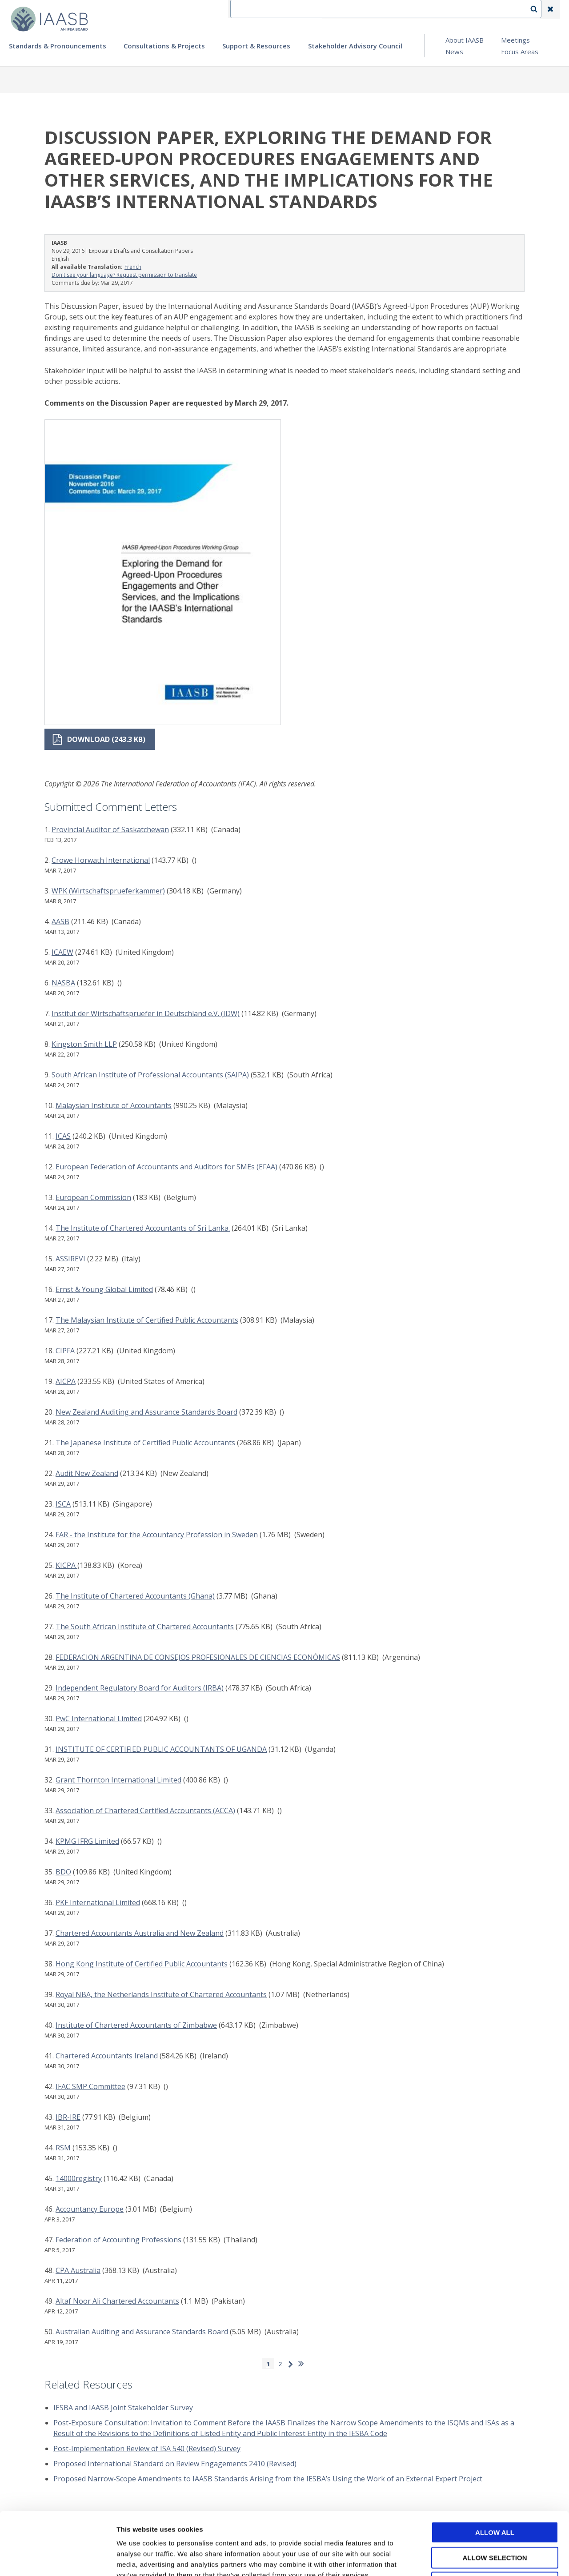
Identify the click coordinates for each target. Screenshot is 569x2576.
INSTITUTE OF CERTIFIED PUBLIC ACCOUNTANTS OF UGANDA (161, 1749)
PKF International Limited (98, 1902)
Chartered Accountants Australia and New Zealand (140, 1933)
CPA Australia (78, 2270)
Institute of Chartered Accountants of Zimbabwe (136, 2025)
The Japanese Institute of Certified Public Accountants (145, 1443)
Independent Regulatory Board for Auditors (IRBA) (140, 1688)
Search (538, 9)
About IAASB (464, 40)
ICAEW (62, 952)
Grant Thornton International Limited (118, 1780)
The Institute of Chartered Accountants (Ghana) (135, 1596)
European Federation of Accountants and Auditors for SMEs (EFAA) (166, 1167)
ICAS (63, 1136)
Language (410, 9)
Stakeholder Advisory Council (355, 45)
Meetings (515, 40)
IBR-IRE (68, 2117)
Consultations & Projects (164, 45)
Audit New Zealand (87, 1473)
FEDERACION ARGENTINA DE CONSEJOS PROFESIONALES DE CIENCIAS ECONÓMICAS (198, 1657)
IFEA (336, 9)
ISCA (63, 1504)
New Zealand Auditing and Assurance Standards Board (146, 1412)
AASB (60, 921)
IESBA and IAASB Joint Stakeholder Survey (123, 2408)
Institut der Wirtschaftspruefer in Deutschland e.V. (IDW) (146, 1013)
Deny (494, 2520)
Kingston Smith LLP (84, 1044)
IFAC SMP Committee (90, 2086)
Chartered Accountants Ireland (107, 2056)
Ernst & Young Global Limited (104, 1289)
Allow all (494, 2469)
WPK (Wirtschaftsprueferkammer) (108, 891)
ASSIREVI (70, 1259)
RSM (63, 2148)
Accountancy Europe (90, 2209)
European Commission (93, 1197)
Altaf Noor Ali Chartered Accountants (117, 2301)
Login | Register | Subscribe (479, 9)
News (454, 51)
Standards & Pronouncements (57, 45)
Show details (466, 2558)
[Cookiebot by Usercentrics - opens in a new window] (57, 2558)
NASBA (63, 983)
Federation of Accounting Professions (118, 2240)
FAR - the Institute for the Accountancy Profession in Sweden (157, 1534)
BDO (63, 1872)
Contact (369, 9)
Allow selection (495, 2495)
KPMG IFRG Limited (87, 1841)
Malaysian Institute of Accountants (114, 1105)
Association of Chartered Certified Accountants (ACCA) (145, 1810)
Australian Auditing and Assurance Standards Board (142, 2332)
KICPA (66, 1565)
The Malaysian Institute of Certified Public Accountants (147, 1320)
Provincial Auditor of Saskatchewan (110, 829)
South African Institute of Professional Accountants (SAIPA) (150, 1075)
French (132, 267)
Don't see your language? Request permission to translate (124, 275)
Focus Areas (519, 51)
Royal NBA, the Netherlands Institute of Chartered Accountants (161, 1994)
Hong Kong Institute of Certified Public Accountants (142, 1964)
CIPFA (65, 1351)
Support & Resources (256, 45)
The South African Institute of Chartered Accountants (145, 1626)
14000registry (79, 2178)
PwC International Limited (99, 1718)
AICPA (66, 1381)
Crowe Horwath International (101, 860)
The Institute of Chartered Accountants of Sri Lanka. (143, 1228)
